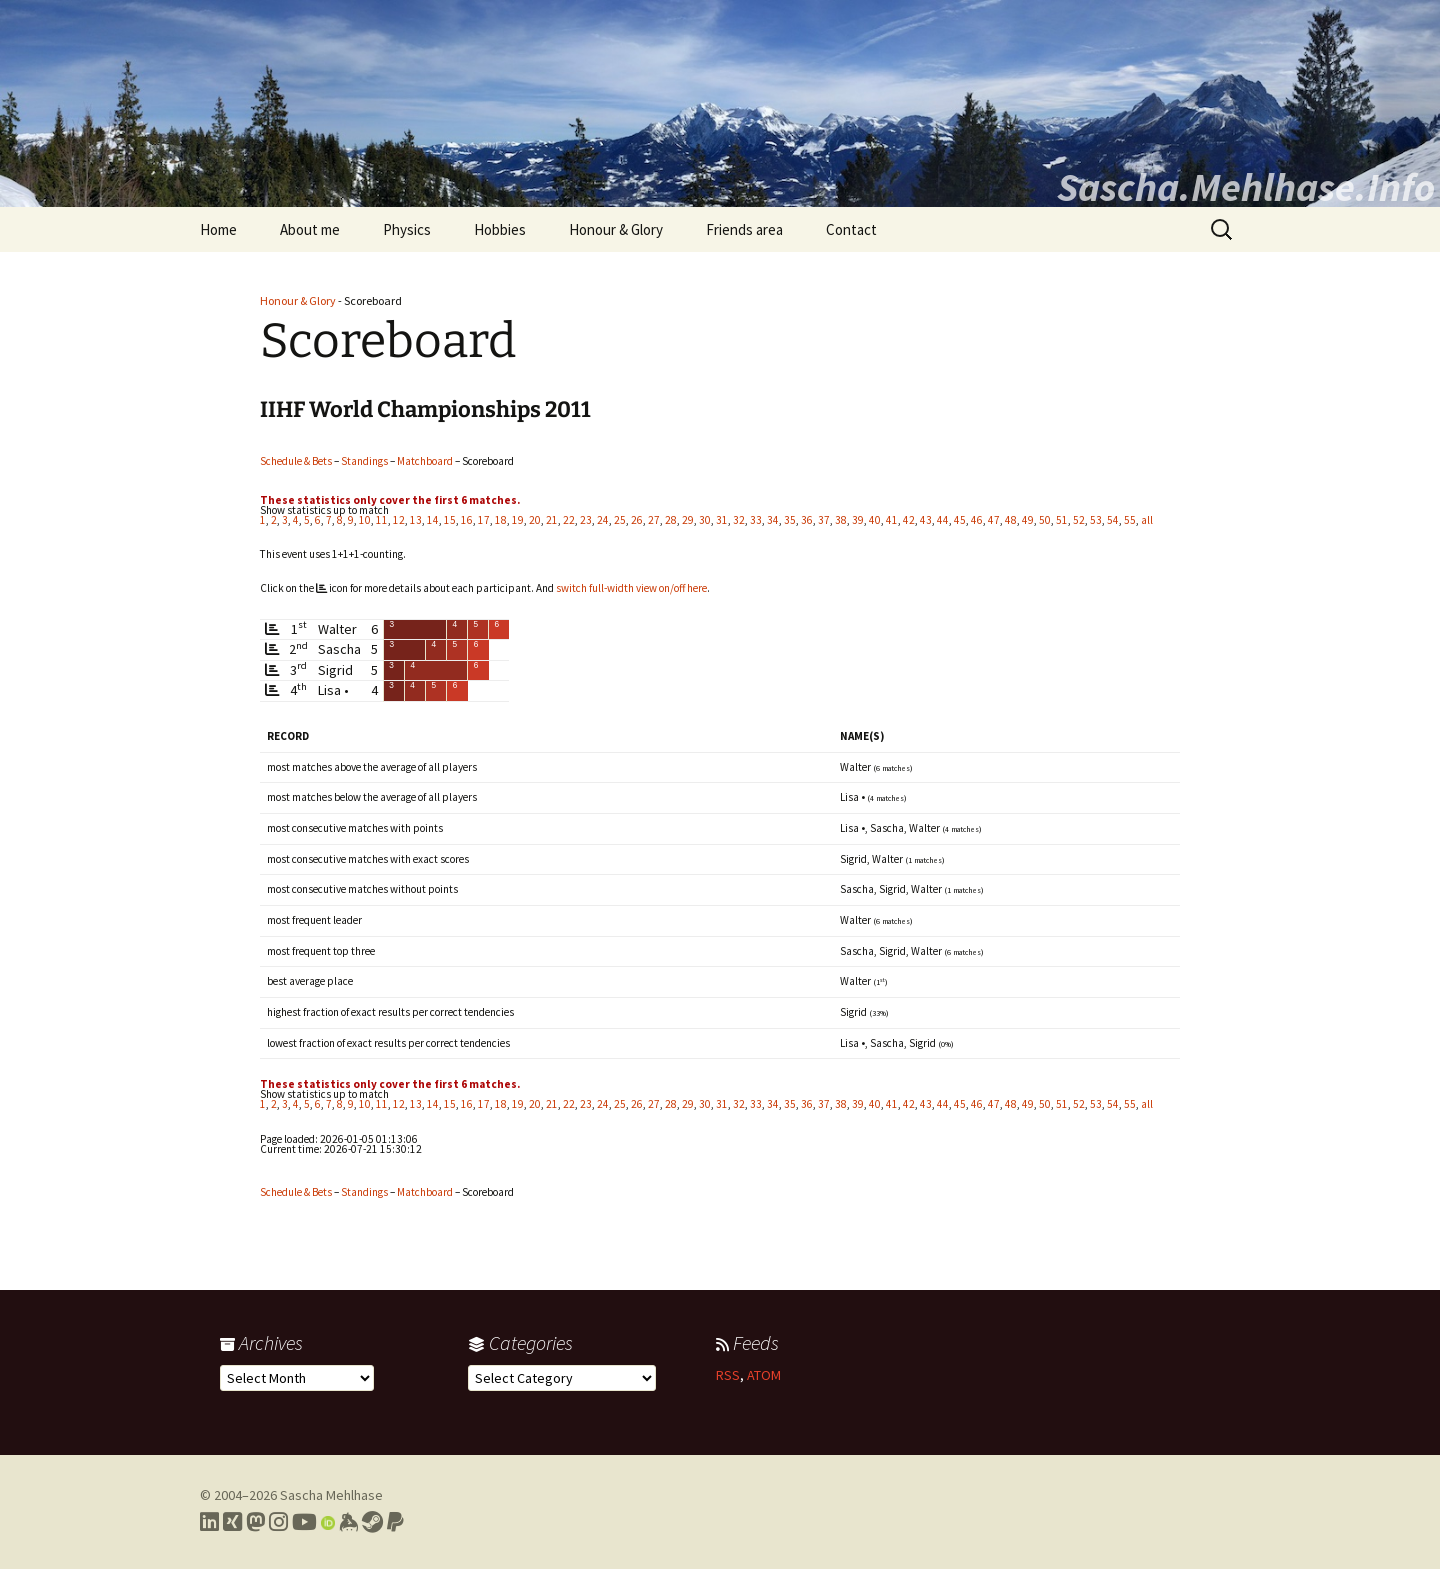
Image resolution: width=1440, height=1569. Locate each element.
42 (909, 520)
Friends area (744, 229)
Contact (851, 229)
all (1147, 520)
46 (977, 520)
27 (654, 520)
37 (824, 520)
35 (790, 520)
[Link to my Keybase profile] (348, 1522)
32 (739, 520)
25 (620, 520)
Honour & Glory (616, 229)
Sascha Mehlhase (331, 1495)
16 (467, 520)
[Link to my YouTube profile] (304, 1522)
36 (807, 520)
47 (994, 520)
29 (688, 520)
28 (671, 520)
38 (841, 520)
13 (416, 520)
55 (1130, 520)
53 (1096, 520)
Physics (407, 229)
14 (433, 520)
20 (535, 520)
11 (382, 520)
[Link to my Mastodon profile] (255, 1522)
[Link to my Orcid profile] (328, 1522)
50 (1045, 520)
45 (960, 520)
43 (926, 520)
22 (569, 520)
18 (501, 520)
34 (773, 520)
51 (1062, 520)
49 (1028, 520)
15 (450, 520)
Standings (364, 461)
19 (518, 520)
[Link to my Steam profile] (372, 1522)
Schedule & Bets (296, 461)
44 (943, 520)
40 (875, 520)
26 (637, 520)
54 (1113, 520)
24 (603, 520)
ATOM (764, 1375)
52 (1079, 520)
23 (586, 520)
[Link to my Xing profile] (232, 1522)
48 (1011, 520)
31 (722, 520)
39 (858, 520)
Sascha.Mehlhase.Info (1246, 187)
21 (552, 520)
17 (484, 520)
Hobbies (500, 229)
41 (892, 520)
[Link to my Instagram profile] (278, 1522)
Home (218, 229)
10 (365, 520)
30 (705, 520)
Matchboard (425, 461)
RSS (728, 1375)
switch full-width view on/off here (631, 588)
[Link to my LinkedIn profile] (209, 1522)
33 (756, 520)
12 (399, 520)
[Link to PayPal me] (395, 1522)
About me (310, 229)
